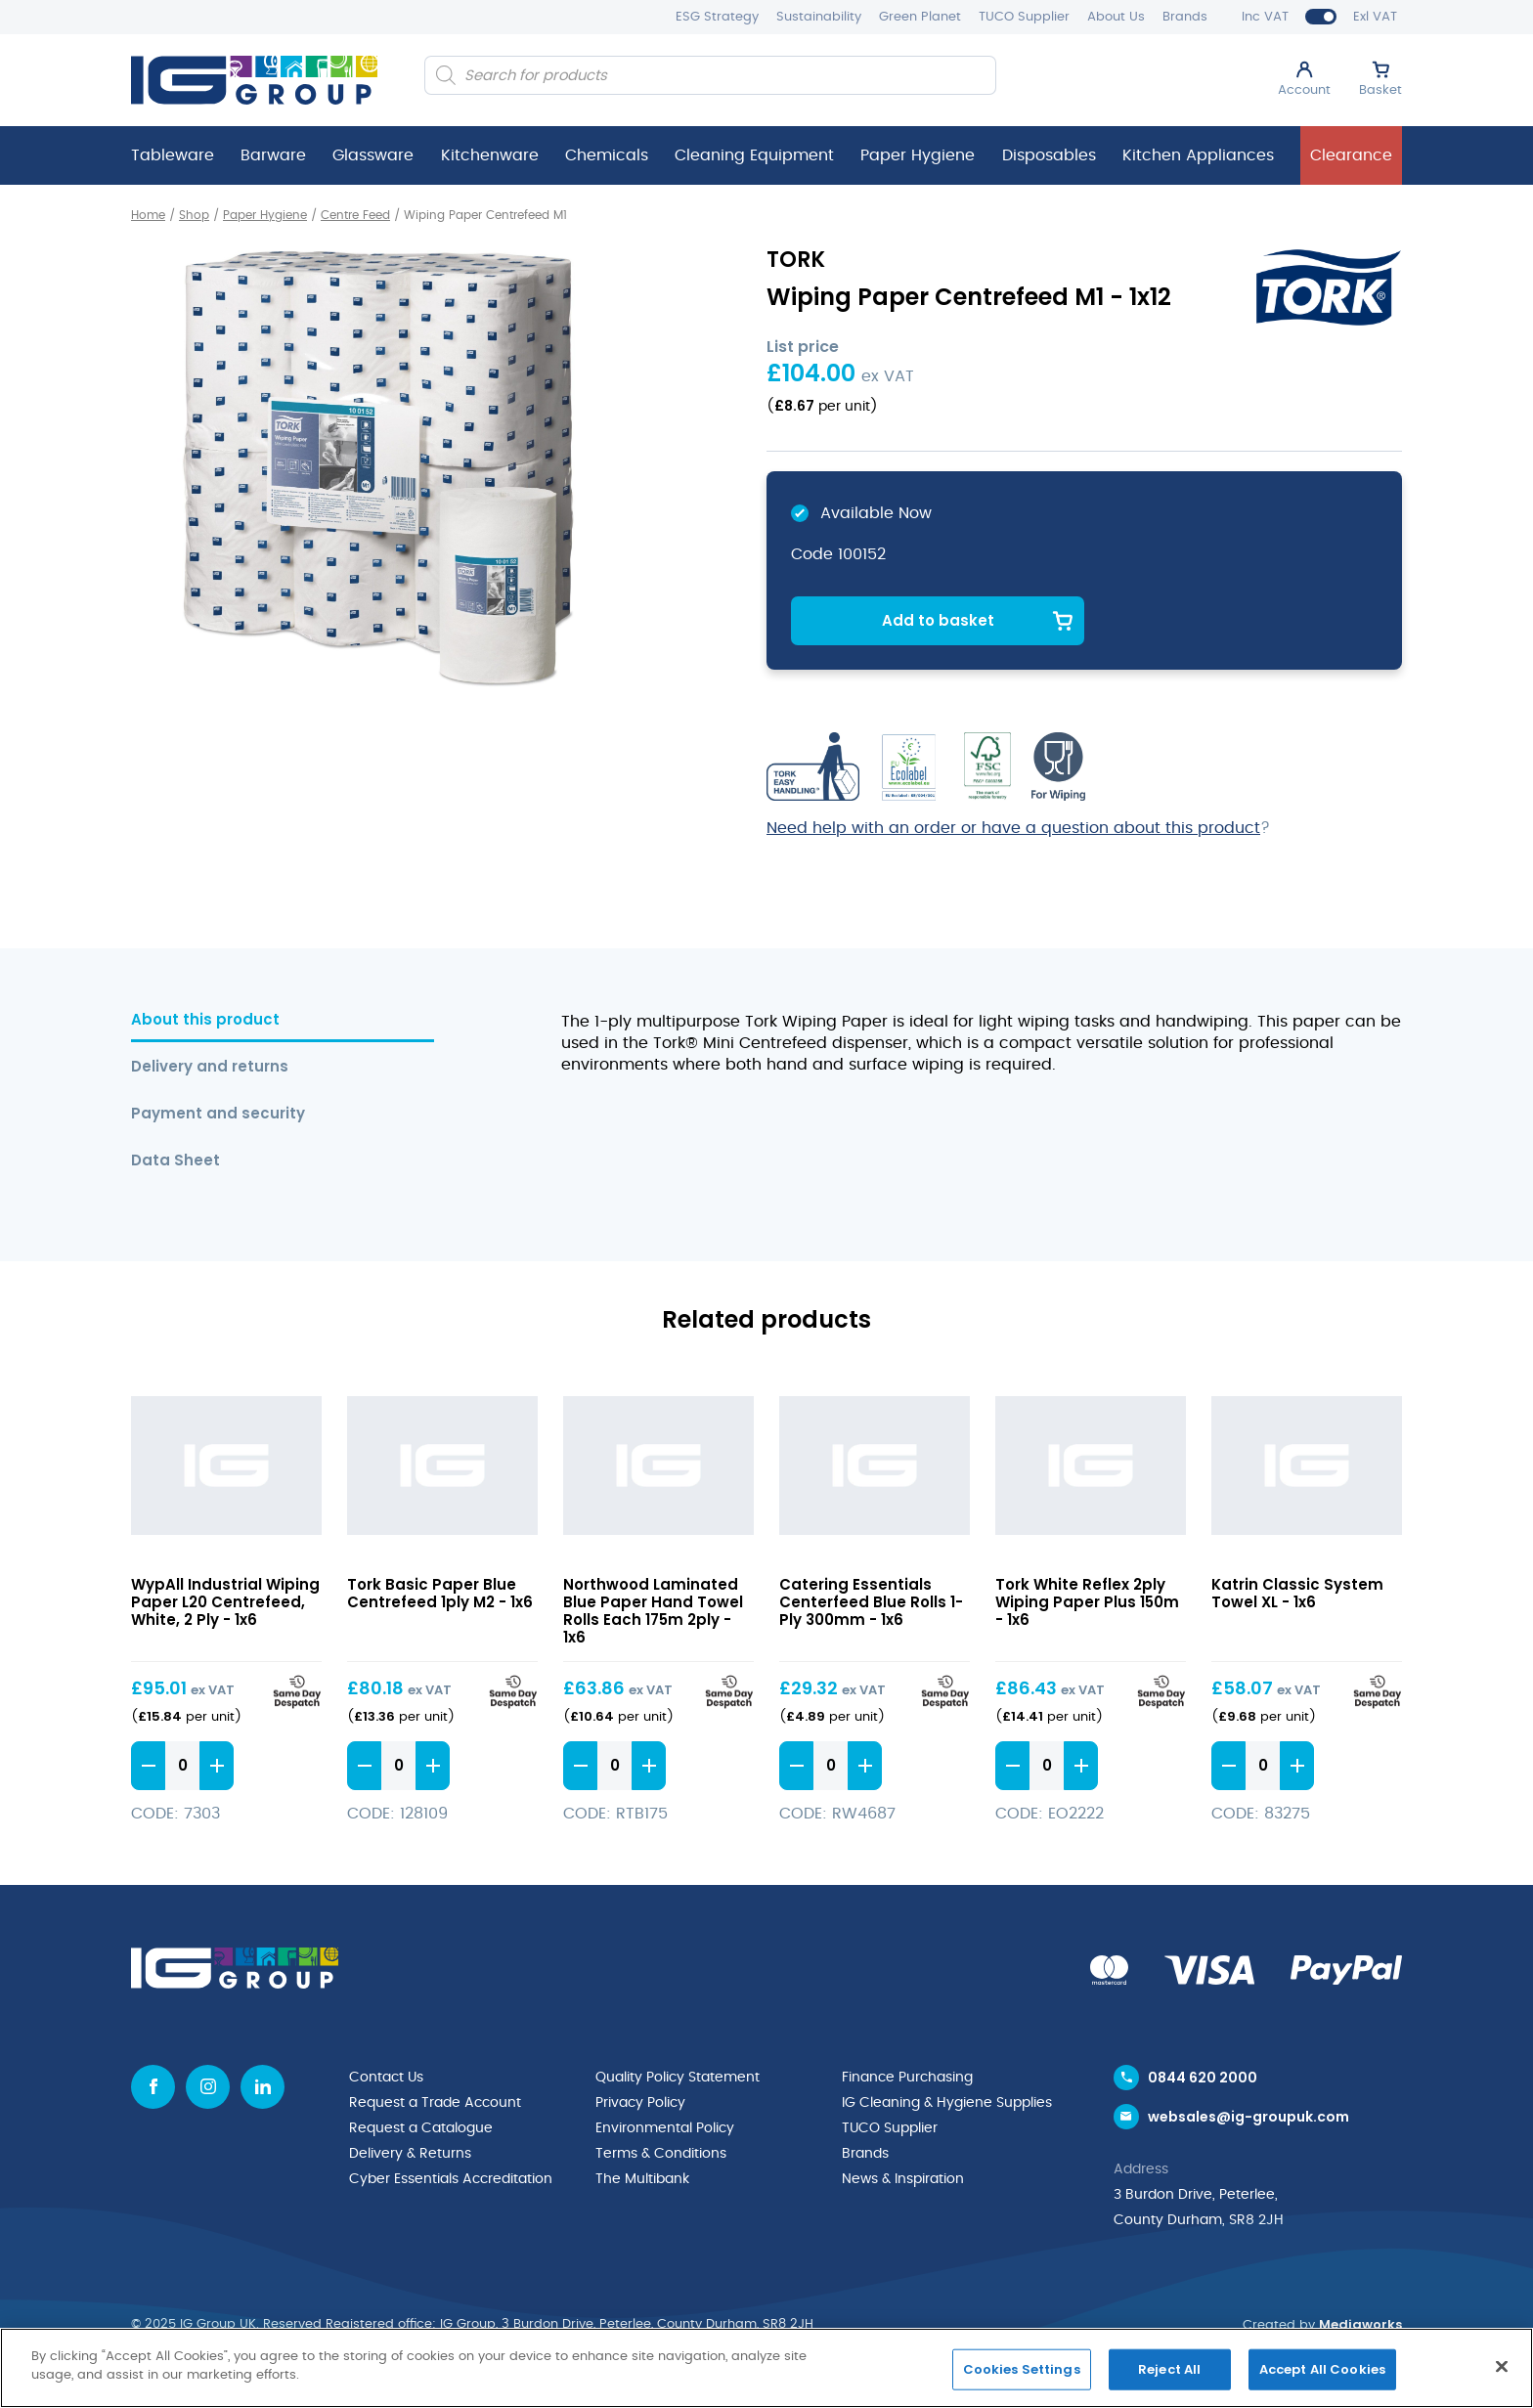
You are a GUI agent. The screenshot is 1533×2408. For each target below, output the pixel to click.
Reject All (1169, 2369)
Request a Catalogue (421, 2128)
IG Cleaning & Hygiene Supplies (947, 2103)
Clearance (1351, 155)
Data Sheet (175, 1161)
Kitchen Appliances (1198, 155)
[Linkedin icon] (263, 2087)
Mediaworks (1360, 2324)
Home (148, 215)
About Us (1116, 17)
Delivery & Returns (410, 2154)
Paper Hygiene (917, 155)
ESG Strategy (717, 17)
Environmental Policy (664, 2128)
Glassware (373, 155)
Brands (1184, 17)
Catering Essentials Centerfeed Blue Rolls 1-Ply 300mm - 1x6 (871, 1602)
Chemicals (606, 155)
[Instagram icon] (208, 2087)
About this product (205, 1020)
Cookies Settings (1021, 2369)
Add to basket (938, 620)
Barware (273, 155)
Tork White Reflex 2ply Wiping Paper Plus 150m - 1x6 (1087, 1602)
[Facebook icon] (153, 2087)
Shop (194, 215)
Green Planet (920, 17)
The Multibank (642, 2179)
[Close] (1501, 2365)
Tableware (172, 155)
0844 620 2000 (1202, 2077)
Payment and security (218, 1114)
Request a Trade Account (435, 2103)
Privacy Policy (640, 2103)
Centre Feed (355, 215)
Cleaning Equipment (754, 155)
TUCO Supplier (1024, 17)
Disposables (1049, 155)
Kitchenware (490, 155)
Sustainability (818, 17)
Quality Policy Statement (677, 2077)
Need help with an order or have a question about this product (1013, 828)
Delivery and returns (209, 1067)
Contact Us (386, 2077)
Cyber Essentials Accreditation (450, 2179)
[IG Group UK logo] (254, 80)
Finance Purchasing (907, 2077)
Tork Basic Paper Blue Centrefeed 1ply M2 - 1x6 (440, 1593)
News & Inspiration (903, 2179)
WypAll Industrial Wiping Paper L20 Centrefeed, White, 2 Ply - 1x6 (225, 1602)
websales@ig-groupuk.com (1248, 2116)
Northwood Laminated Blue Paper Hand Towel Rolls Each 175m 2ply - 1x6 (653, 1610)
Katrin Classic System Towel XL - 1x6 (1297, 1593)
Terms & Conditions (660, 2154)
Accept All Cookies (1322, 2369)
